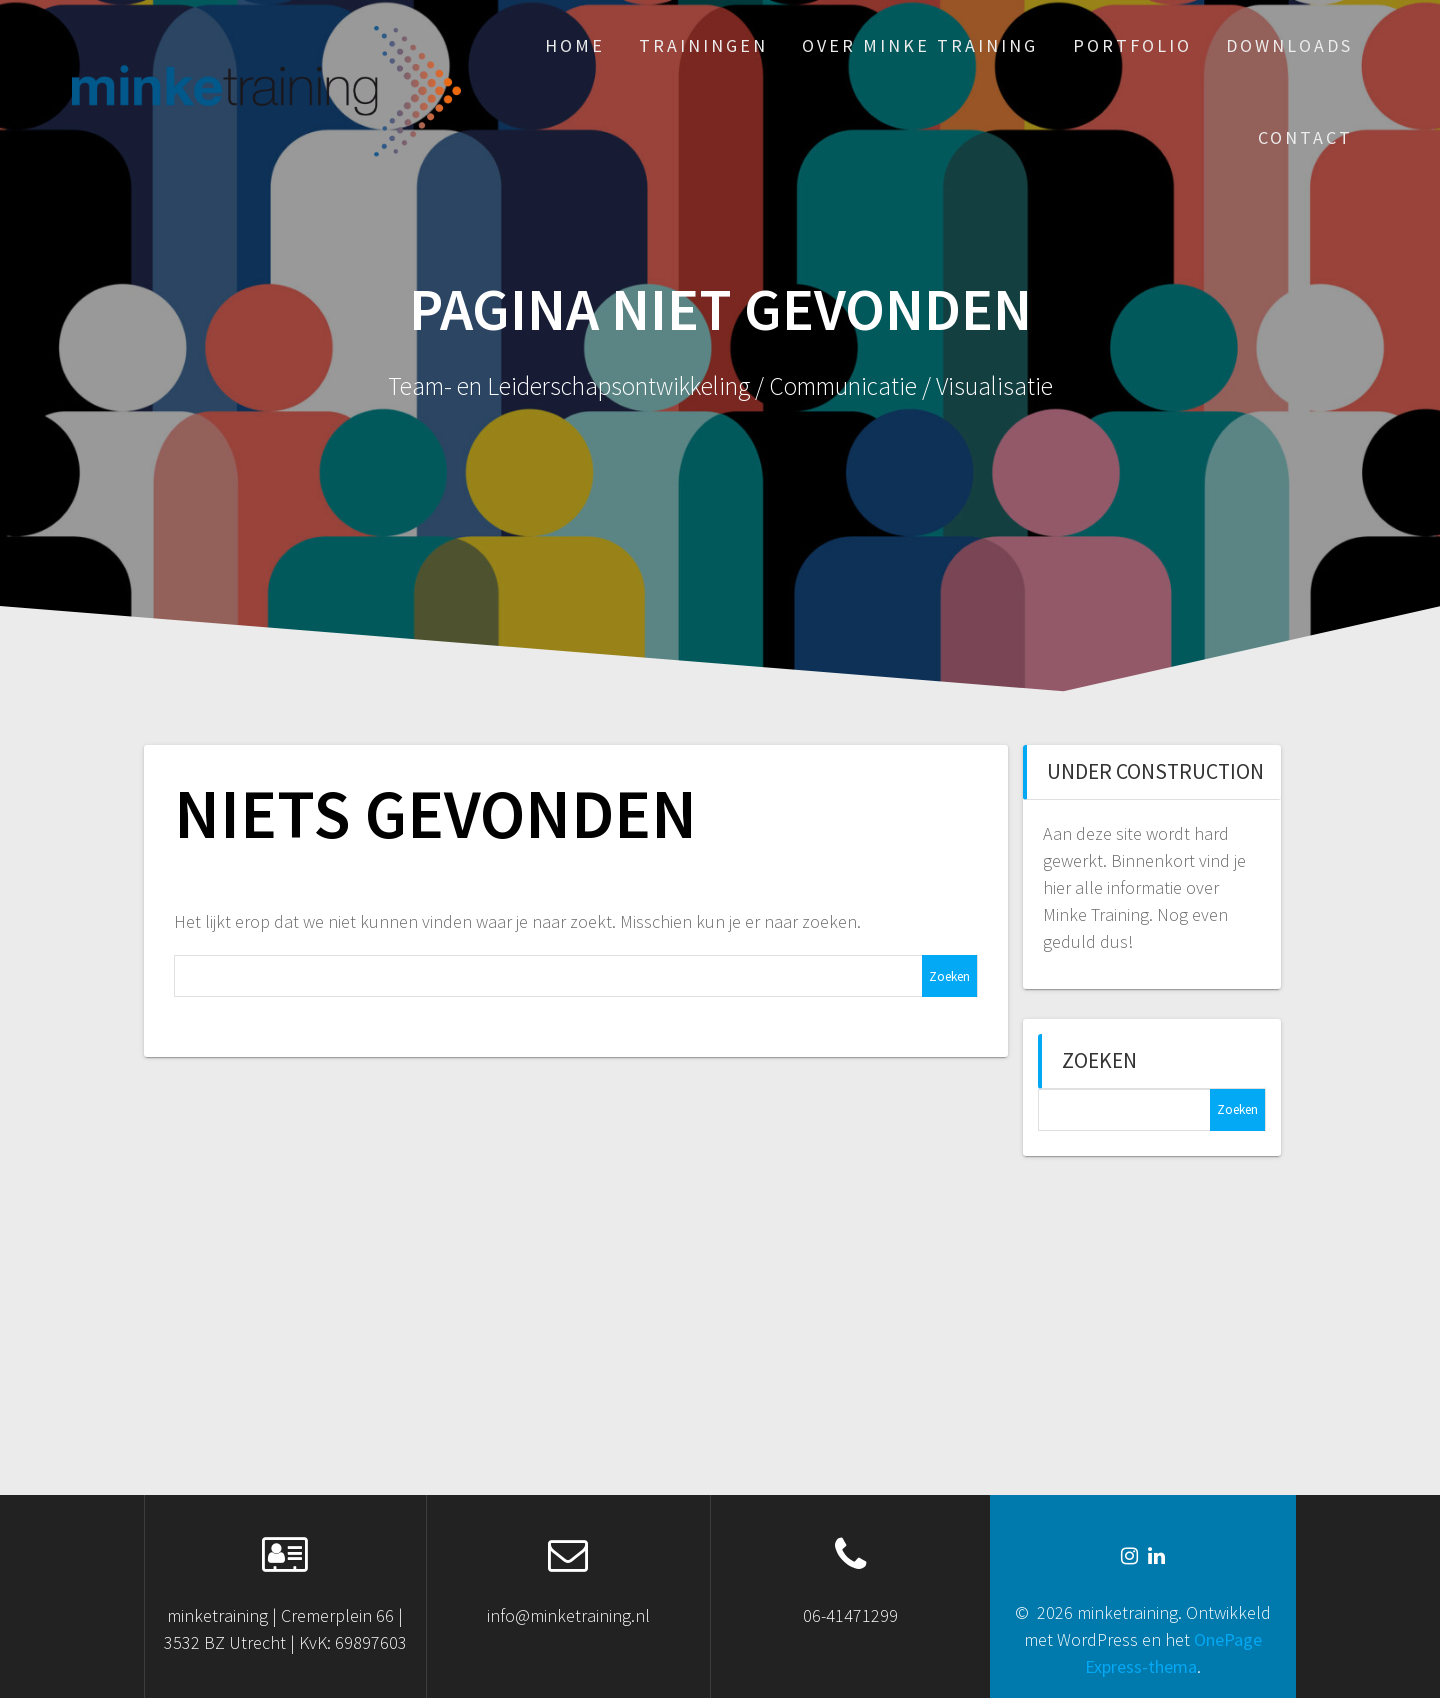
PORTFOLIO (1132, 45)
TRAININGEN (703, 45)
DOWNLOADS (1289, 45)
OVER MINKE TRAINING (920, 45)
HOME (575, 45)
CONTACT (1305, 137)
